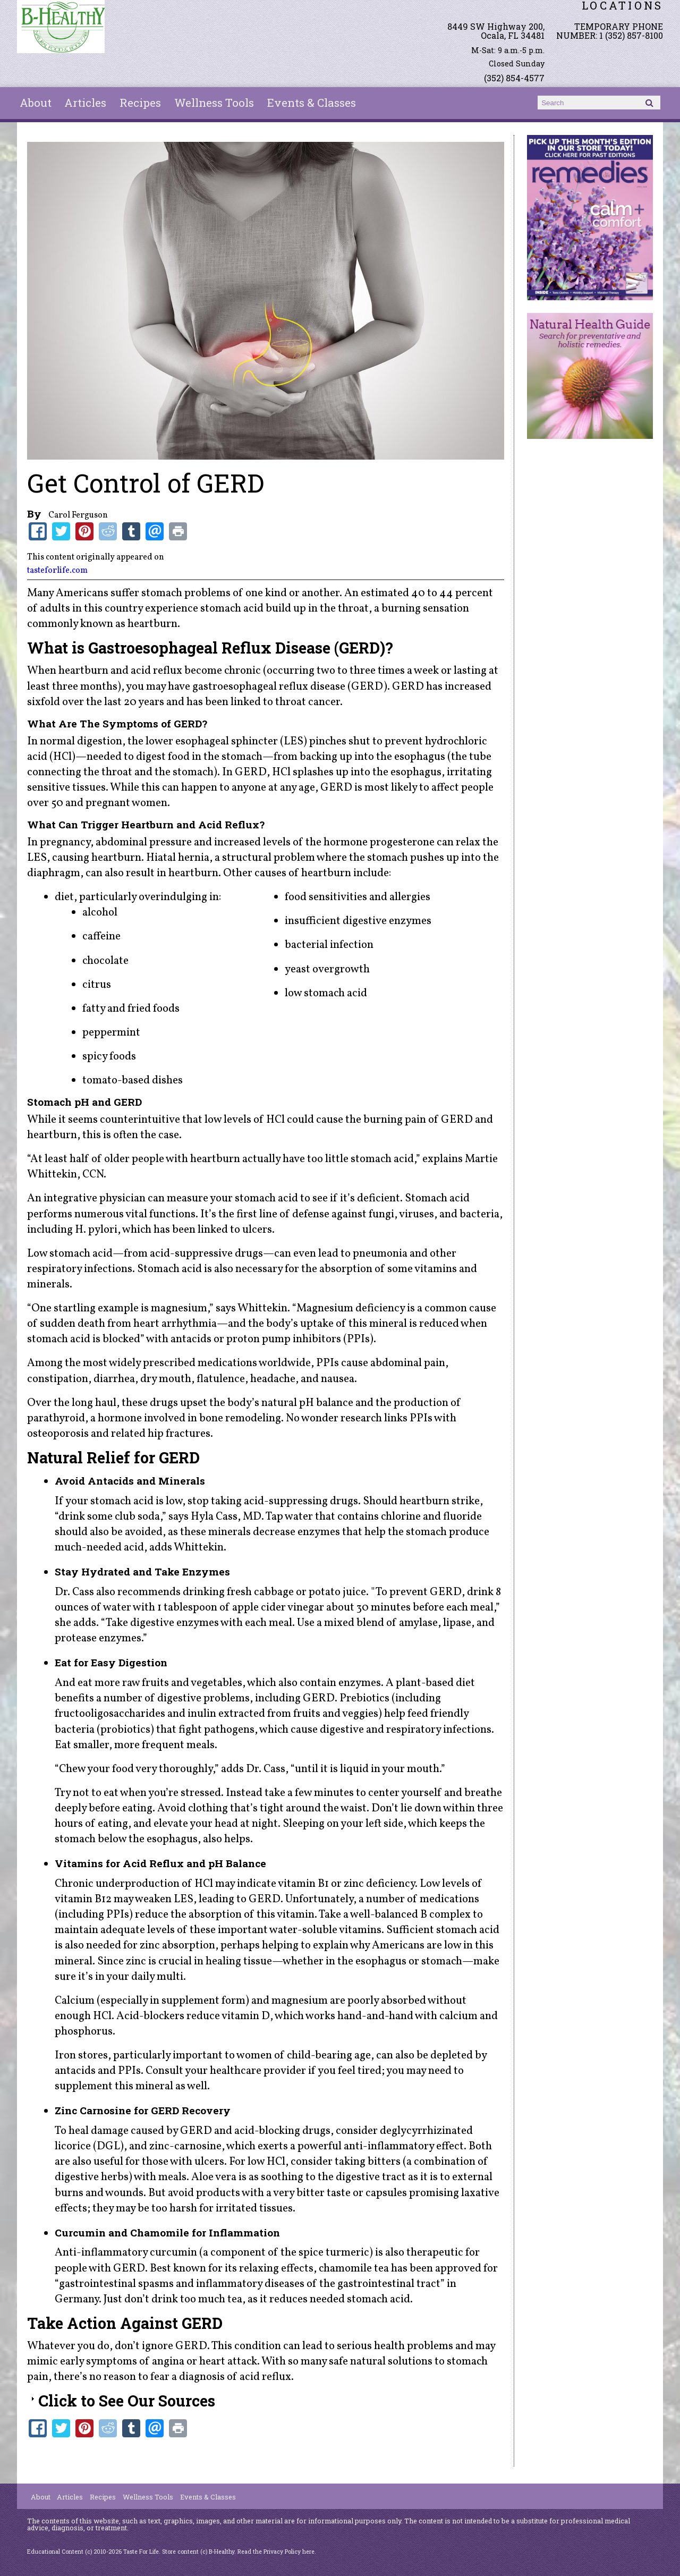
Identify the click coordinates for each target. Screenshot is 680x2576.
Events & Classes (311, 102)
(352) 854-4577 (514, 77)
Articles (85, 102)
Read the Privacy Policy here (275, 2551)
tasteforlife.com (57, 571)
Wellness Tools (214, 102)
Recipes (140, 102)
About (36, 102)
